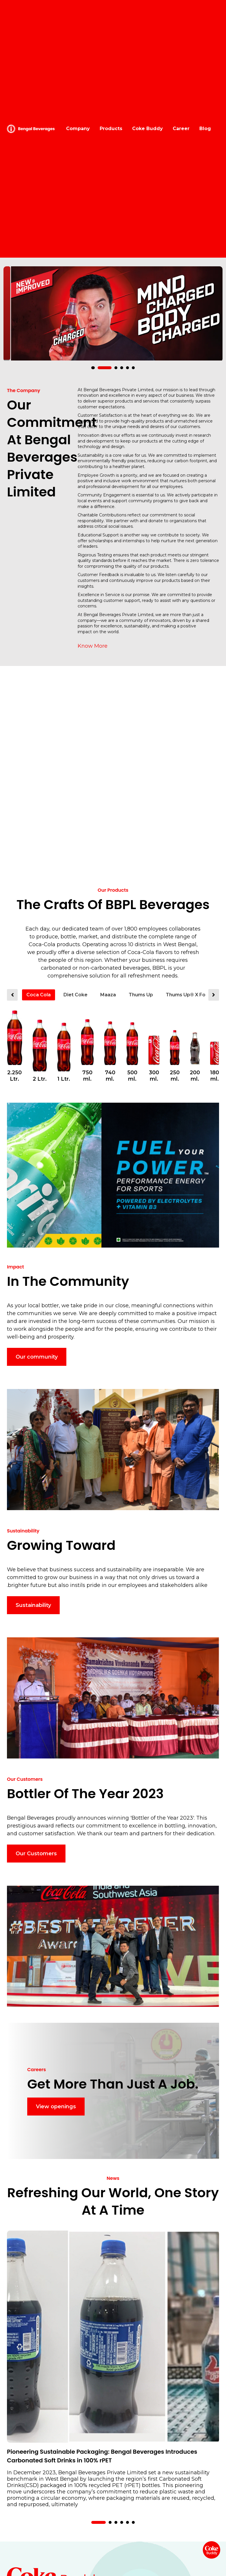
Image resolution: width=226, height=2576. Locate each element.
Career (181, 128)
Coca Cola (38, 994)
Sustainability (33, 1605)
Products (111, 128)
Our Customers (36, 1853)
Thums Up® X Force (190, 994)
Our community (37, 1357)
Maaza (108, 994)
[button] (98, 367)
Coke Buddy (147, 128)
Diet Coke (75, 994)
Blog (205, 128)
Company (78, 128)
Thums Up (141, 994)
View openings (56, 2106)
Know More (92, 646)
